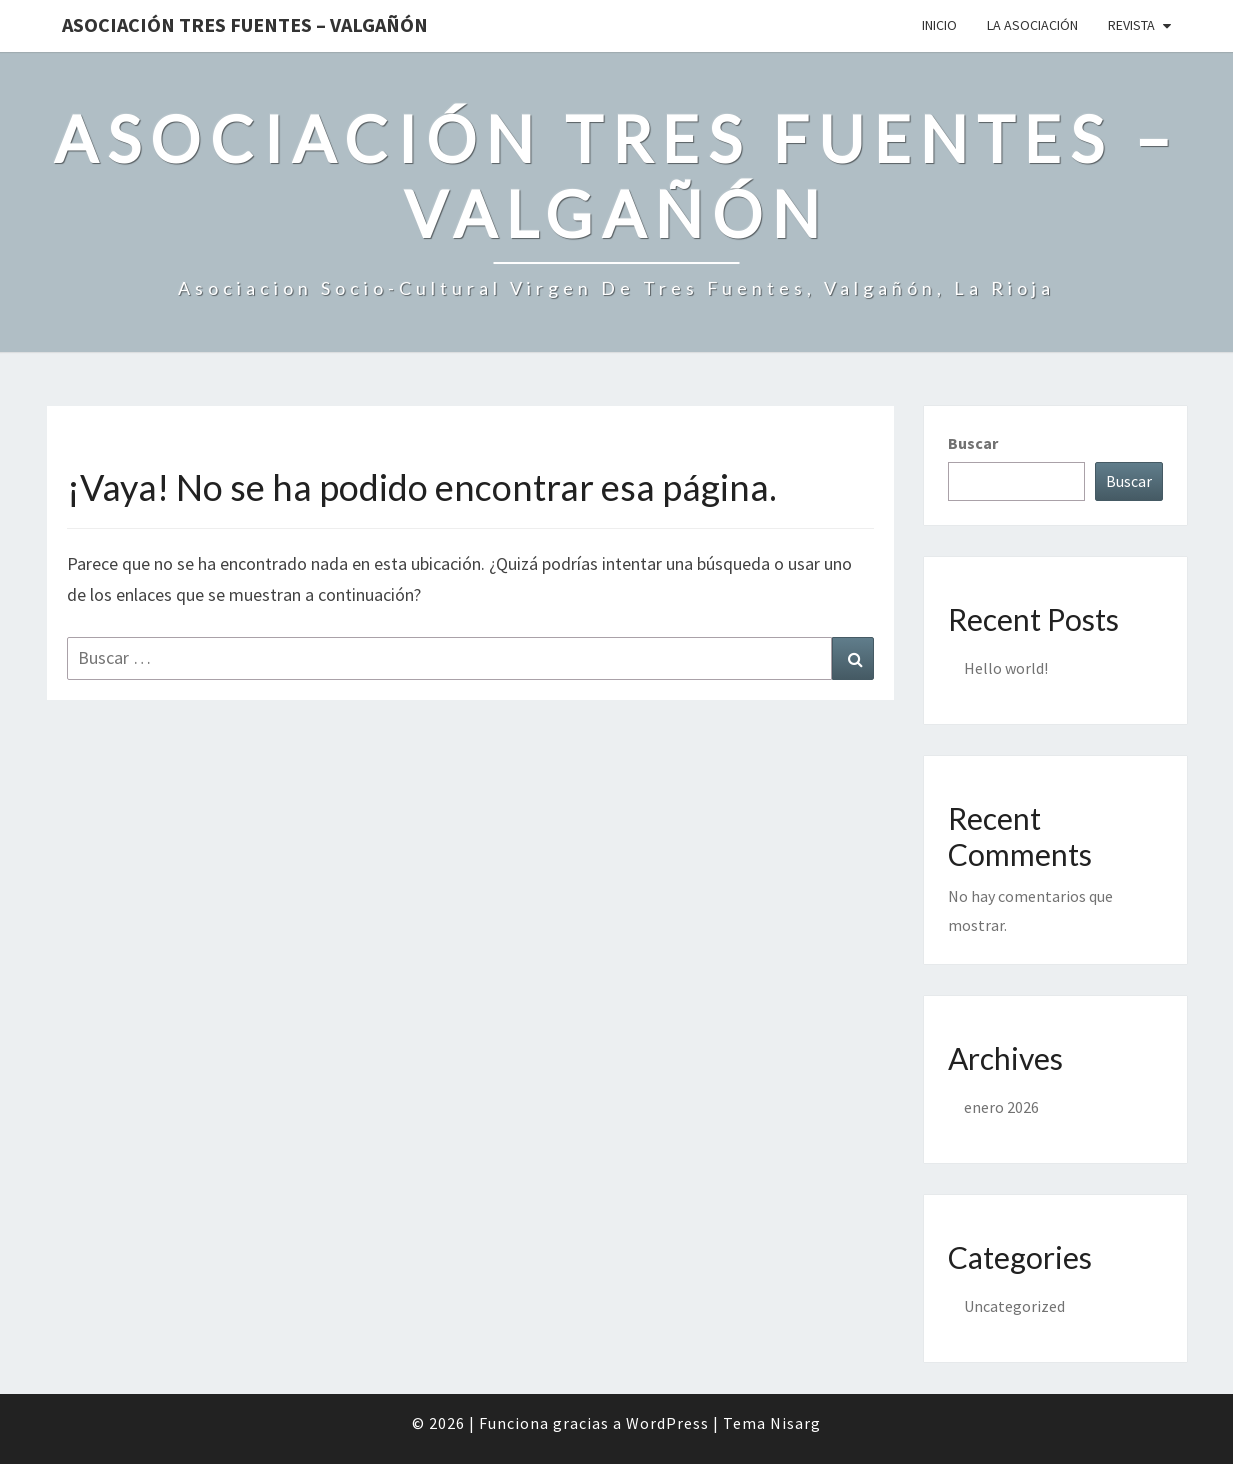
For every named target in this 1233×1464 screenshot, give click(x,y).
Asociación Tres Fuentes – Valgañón (245, 24)
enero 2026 (1001, 1107)
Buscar (973, 443)
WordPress (667, 1423)
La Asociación (1032, 25)
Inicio (939, 25)
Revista (1131, 25)
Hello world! (1006, 668)
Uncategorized (1014, 1306)
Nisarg (795, 1423)
